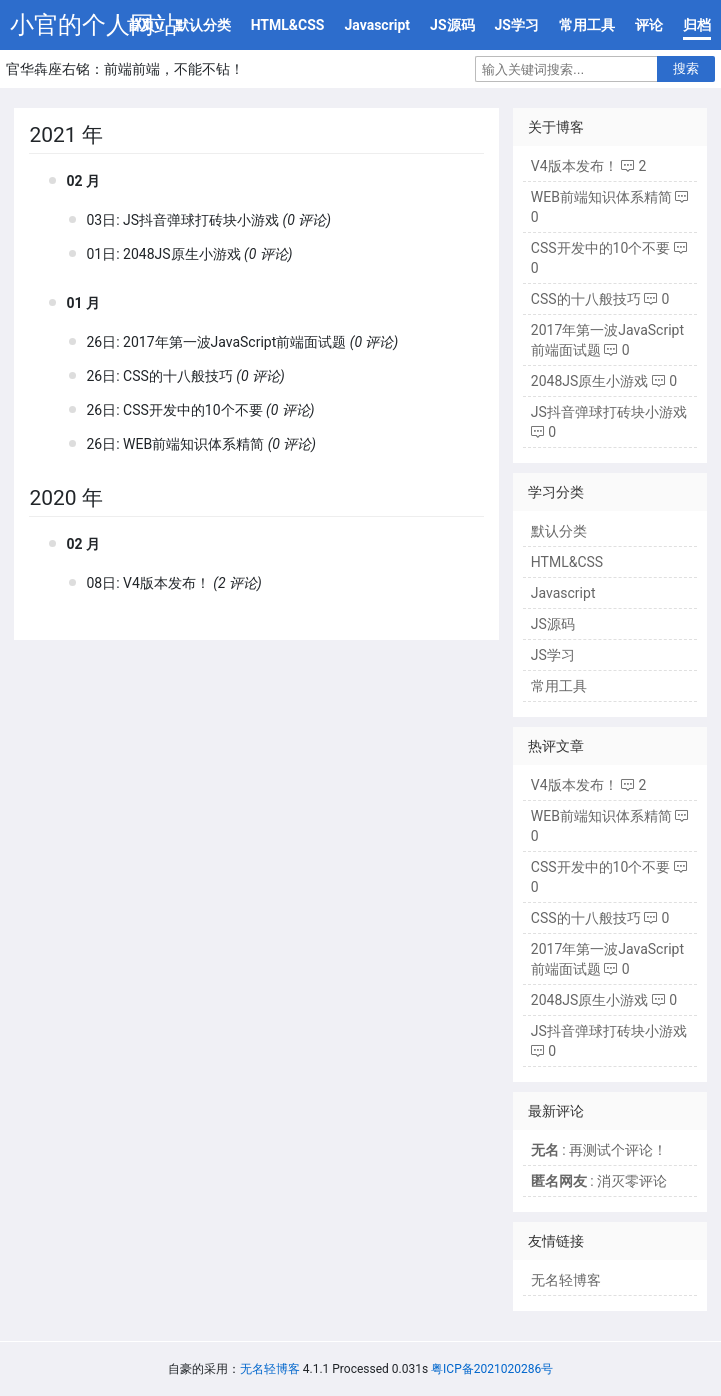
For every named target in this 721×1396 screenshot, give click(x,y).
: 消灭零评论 (599, 1181)
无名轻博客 (566, 1280)
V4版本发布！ (166, 583)
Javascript (377, 25)
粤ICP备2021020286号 (492, 1369)
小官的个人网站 (94, 25)
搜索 (686, 68)
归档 (697, 25)
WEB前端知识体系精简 (193, 444)
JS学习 (517, 25)
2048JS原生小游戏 (182, 254)
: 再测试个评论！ (599, 1150)
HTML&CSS (288, 25)
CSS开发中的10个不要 (192, 410)
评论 (649, 25)
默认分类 (203, 25)
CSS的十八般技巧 (178, 376)
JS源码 (452, 25)
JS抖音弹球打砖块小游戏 (201, 220)
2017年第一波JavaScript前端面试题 (234, 342)
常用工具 (587, 25)
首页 (141, 25)
